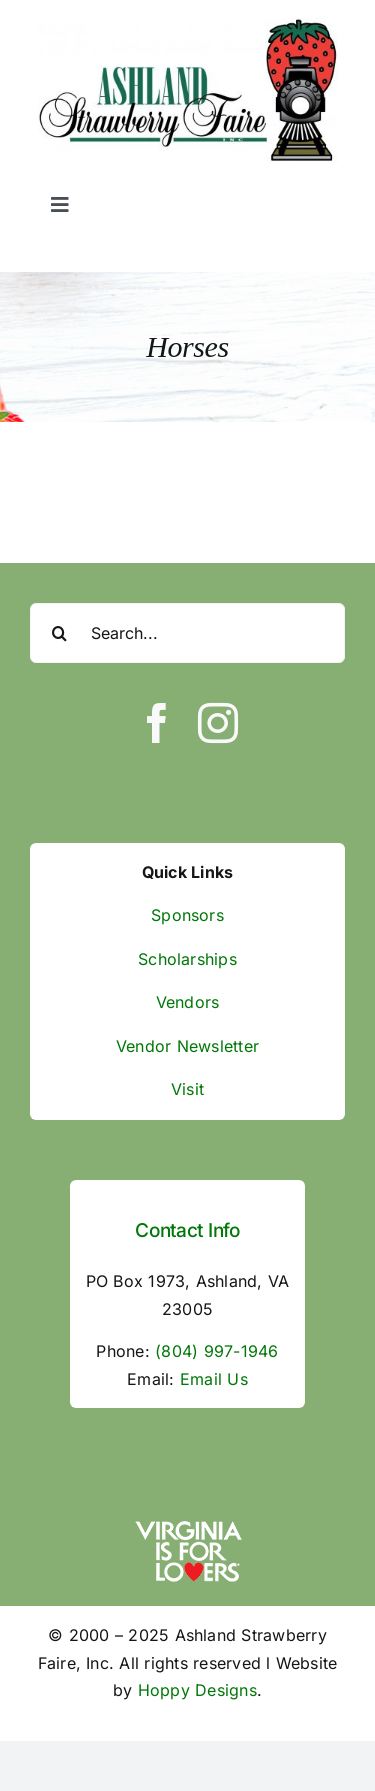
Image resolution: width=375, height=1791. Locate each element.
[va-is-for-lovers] (188, 1526)
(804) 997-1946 (216, 1351)
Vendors (188, 1002)
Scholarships (187, 959)
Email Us (214, 1379)
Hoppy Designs (197, 1690)
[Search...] (187, 633)
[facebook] (157, 723)
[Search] (60, 633)
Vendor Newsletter (187, 1046)
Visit (187, 1089)
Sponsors (187, 915)
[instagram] (218, 723)
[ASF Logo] (188, 26)
